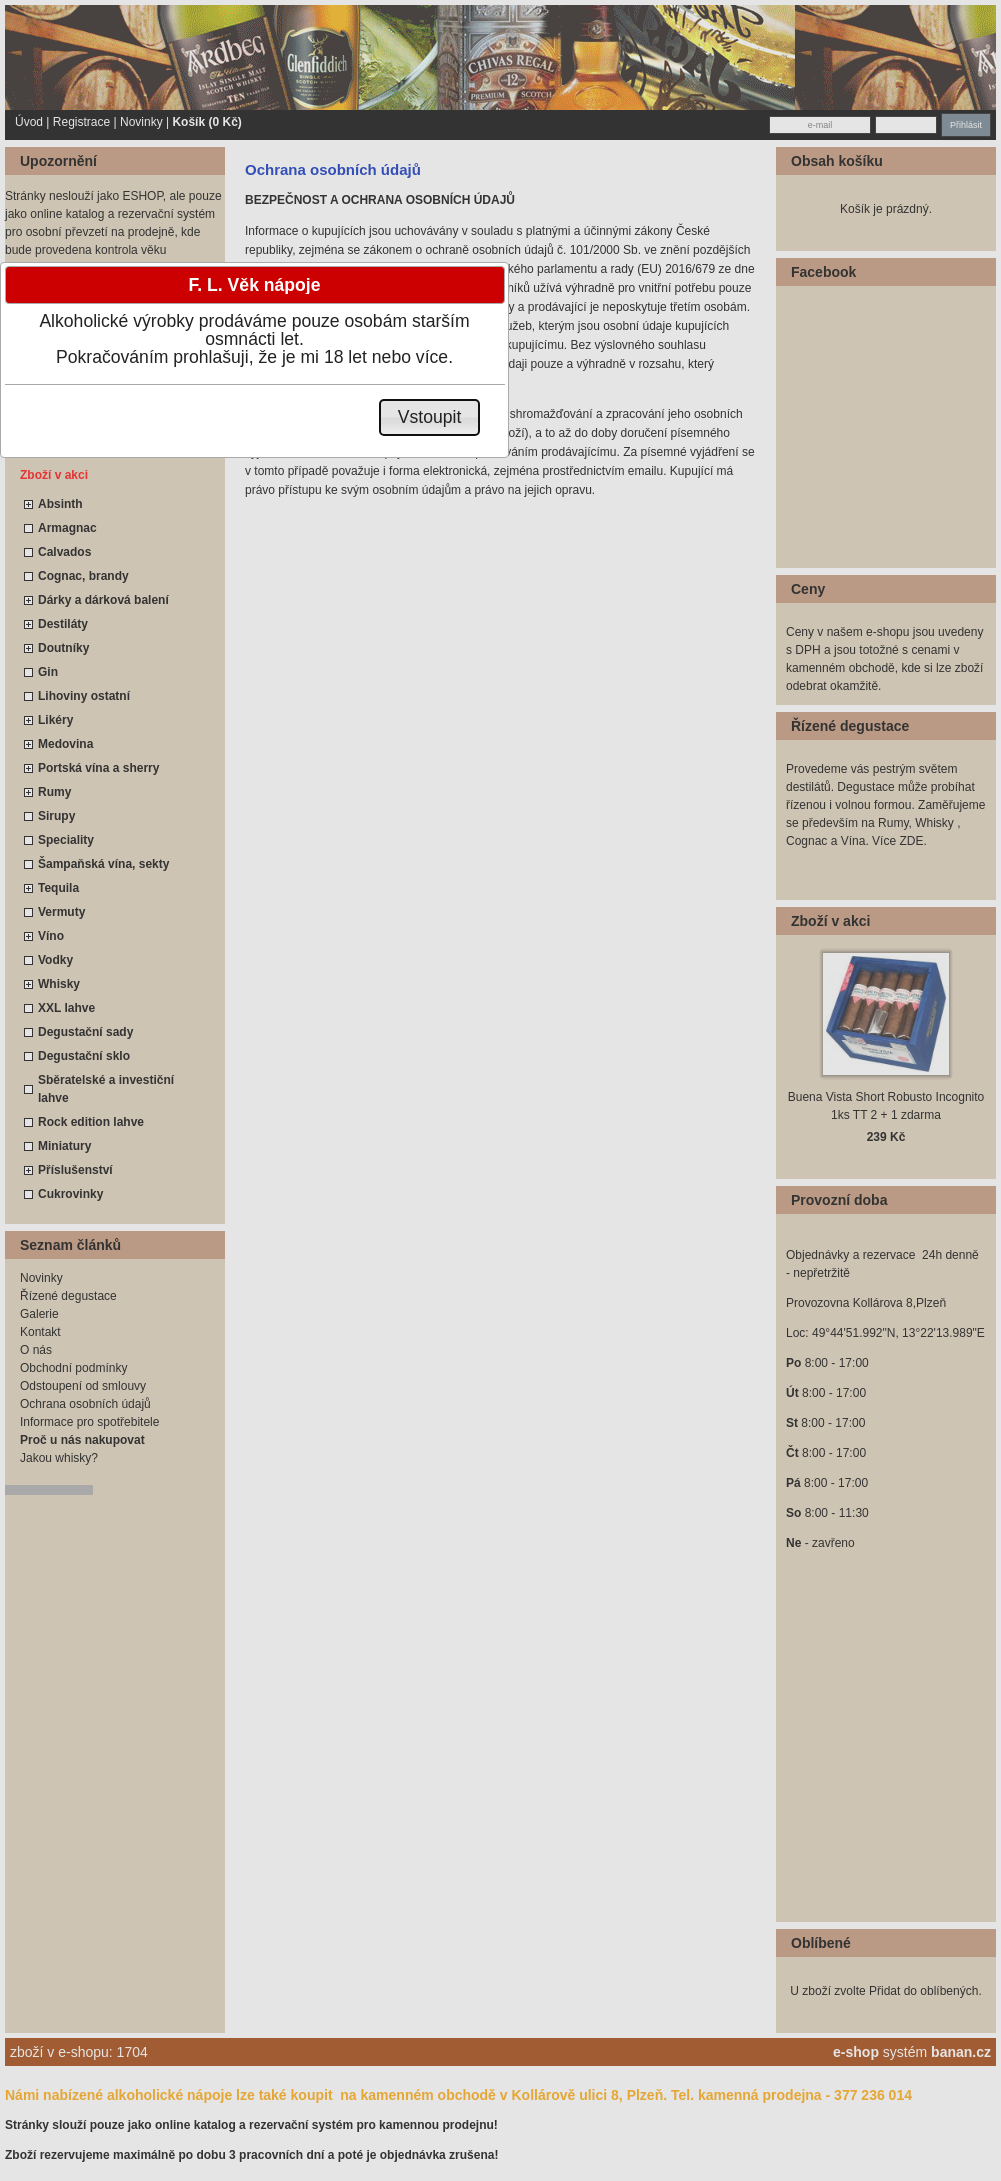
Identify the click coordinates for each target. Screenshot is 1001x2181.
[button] (429, 417)
